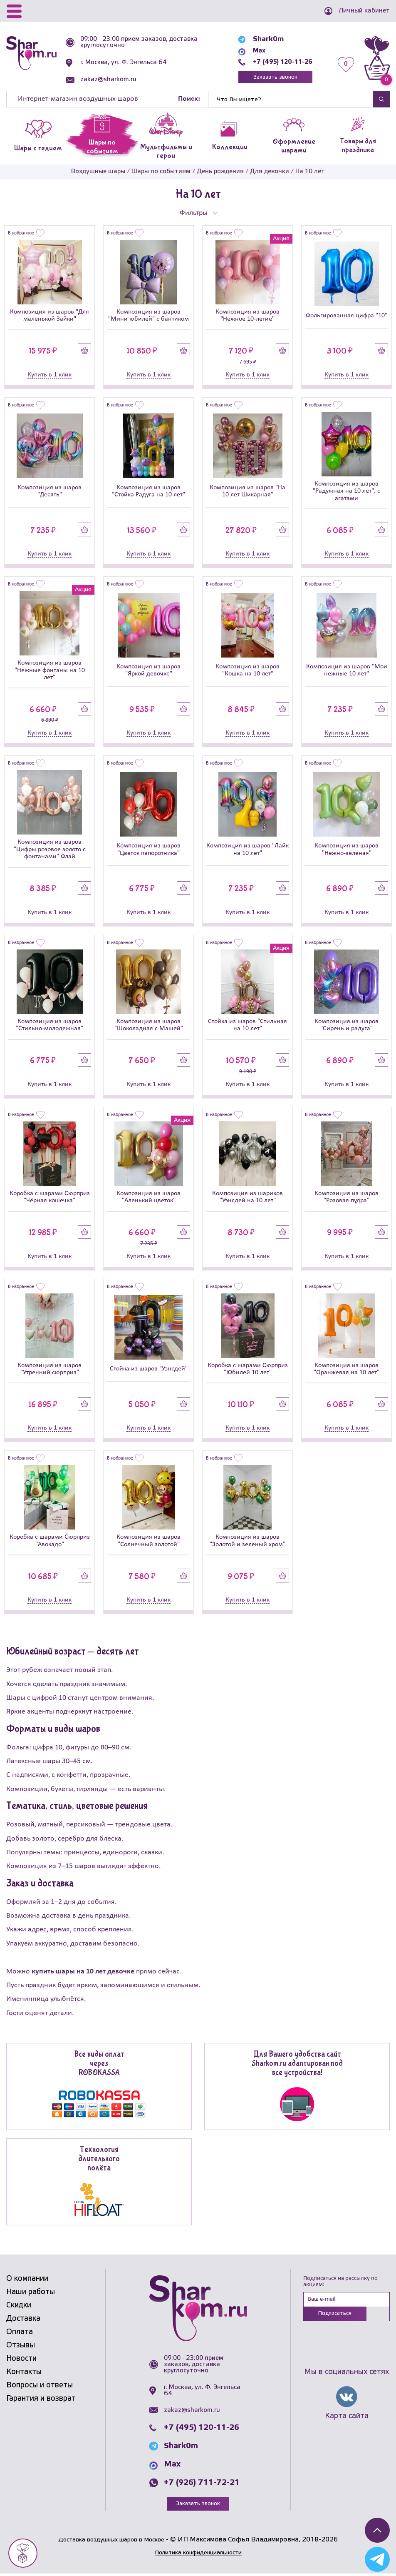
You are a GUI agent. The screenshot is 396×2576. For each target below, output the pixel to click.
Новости (21, 2360)
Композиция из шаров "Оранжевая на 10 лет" (346, 1371)
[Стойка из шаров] (247, 983)
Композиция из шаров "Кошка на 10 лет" (247, 672)
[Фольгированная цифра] (346, 276)
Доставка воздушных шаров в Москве (111, 2542)
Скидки (18, 2307)
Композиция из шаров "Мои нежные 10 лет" (346, 672)
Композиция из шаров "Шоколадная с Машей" (148, 1027)
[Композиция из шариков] (247, 1155)
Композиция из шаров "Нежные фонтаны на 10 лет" (50, 672)
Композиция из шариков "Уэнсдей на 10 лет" (247, 1199)
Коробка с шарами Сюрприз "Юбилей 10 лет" (248, 1371)
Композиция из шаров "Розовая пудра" (346, 1199)
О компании (27, 2280)
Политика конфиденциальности (198, 2555)
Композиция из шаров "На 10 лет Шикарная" (247, 493)
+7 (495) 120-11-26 (278, 62)
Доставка (23, 2320)
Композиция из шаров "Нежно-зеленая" (346, 851)
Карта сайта (347, 2419)
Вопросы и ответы (39, 2387)
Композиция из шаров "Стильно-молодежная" (49, 1027)
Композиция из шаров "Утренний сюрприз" (49, 1371)
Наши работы (30, 2294)
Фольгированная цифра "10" (346, 317)
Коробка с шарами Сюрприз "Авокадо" (50, 1543)
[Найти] (291, 101)
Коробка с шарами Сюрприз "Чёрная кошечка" (50, 1199)
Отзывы (20, 2347)
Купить (84, 352)
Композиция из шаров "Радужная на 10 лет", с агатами (346, 492)
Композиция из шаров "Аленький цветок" (148, 1199)
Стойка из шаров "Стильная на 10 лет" (247, 1027)
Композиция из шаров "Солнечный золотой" (148, 1543)
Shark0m (260, 39)
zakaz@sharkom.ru (110, 79)
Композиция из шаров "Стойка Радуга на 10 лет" (148, 493)
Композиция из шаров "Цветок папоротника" (148, 851)
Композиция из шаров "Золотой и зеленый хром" (247, 1543)
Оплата (19, 2334)
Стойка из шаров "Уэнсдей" (149, 1371)
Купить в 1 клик (49, 376)
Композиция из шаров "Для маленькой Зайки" (49, 317)
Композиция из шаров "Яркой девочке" (148, 672)
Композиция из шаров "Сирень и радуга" (346, 1027)
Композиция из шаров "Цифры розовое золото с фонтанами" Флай (50, 851)
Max (252, 50)
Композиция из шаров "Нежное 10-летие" (247, 317)
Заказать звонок (271, 78)
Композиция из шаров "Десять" (49, 493)
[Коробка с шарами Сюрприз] (49, 1155)
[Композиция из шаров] (49, 274)
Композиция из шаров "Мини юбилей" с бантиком (148, 317)
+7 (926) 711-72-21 (202, 2484)
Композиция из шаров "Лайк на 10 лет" (247, 851)
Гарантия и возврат (41, 2400)
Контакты (24, 2374)
